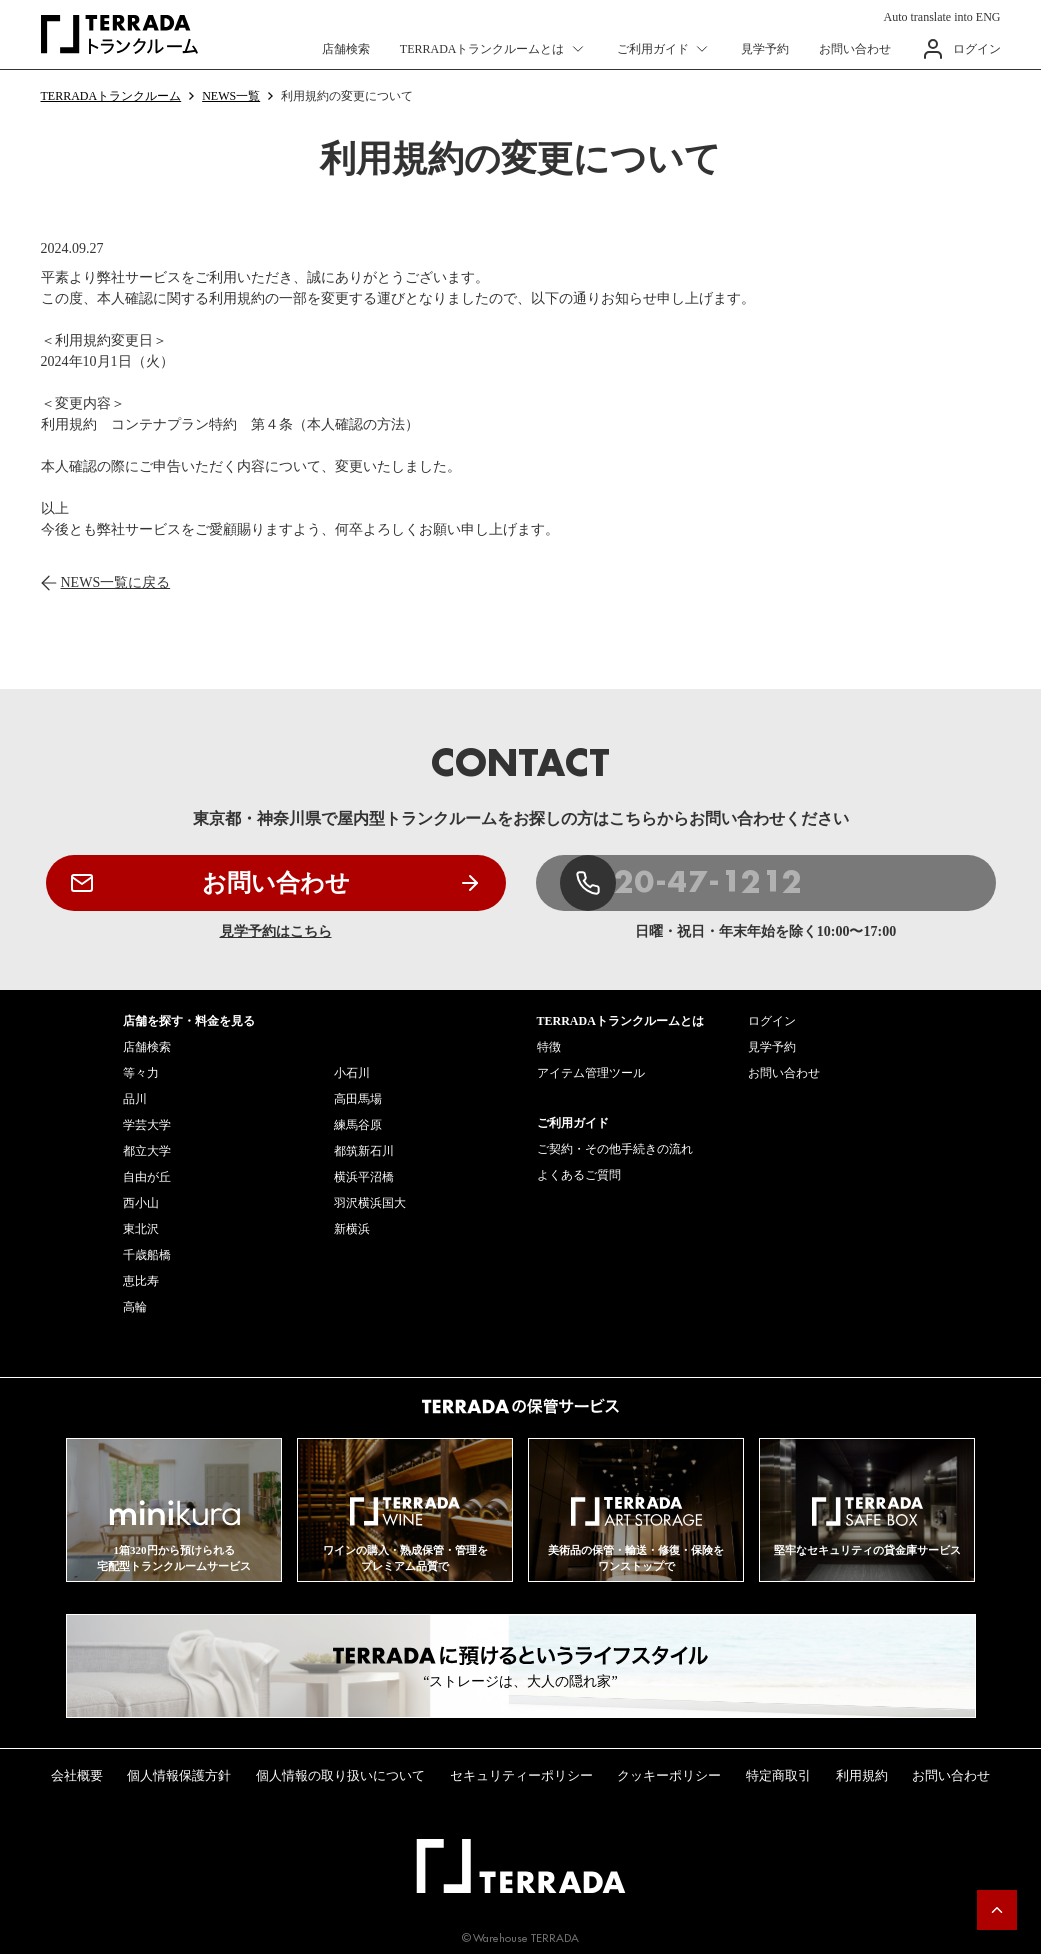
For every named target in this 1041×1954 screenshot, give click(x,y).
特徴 (549, 1047)
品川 (135, 1099)
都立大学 (147, 1151)
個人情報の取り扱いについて (340, 1775)
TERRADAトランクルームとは (482, 49)
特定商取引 (778, 1775)
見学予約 (765, 49)
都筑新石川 (364, 1151)
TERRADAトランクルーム (111, 96)
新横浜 (352, 1229)
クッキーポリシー (669, 1775)
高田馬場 (358, 1099)
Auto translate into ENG (942, 17)
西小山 (141, 1203)
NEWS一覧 (231, 96)
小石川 (352, 1073)
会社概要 (77, 1775)
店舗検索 (346, 49)
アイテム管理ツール (591, 1073)
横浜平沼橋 (364, 1177)
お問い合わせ (855, 49)
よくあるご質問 (579, 1175)
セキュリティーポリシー (521, 1775)
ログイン (977, 49)
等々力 (141, 1073)
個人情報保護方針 (179, 1775)
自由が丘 (147, 1177)
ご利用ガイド (653, 49)
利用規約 (862, 1775)
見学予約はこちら (276, 931)
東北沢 (141, 1229)
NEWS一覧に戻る (116, 582)
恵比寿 (141, 1281)
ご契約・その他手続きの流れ (615, 1149)
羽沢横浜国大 (370, 1203)
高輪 (135, 1307)
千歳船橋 (147, 1255)
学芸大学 (147, 1125)
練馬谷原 (358, 1125)
